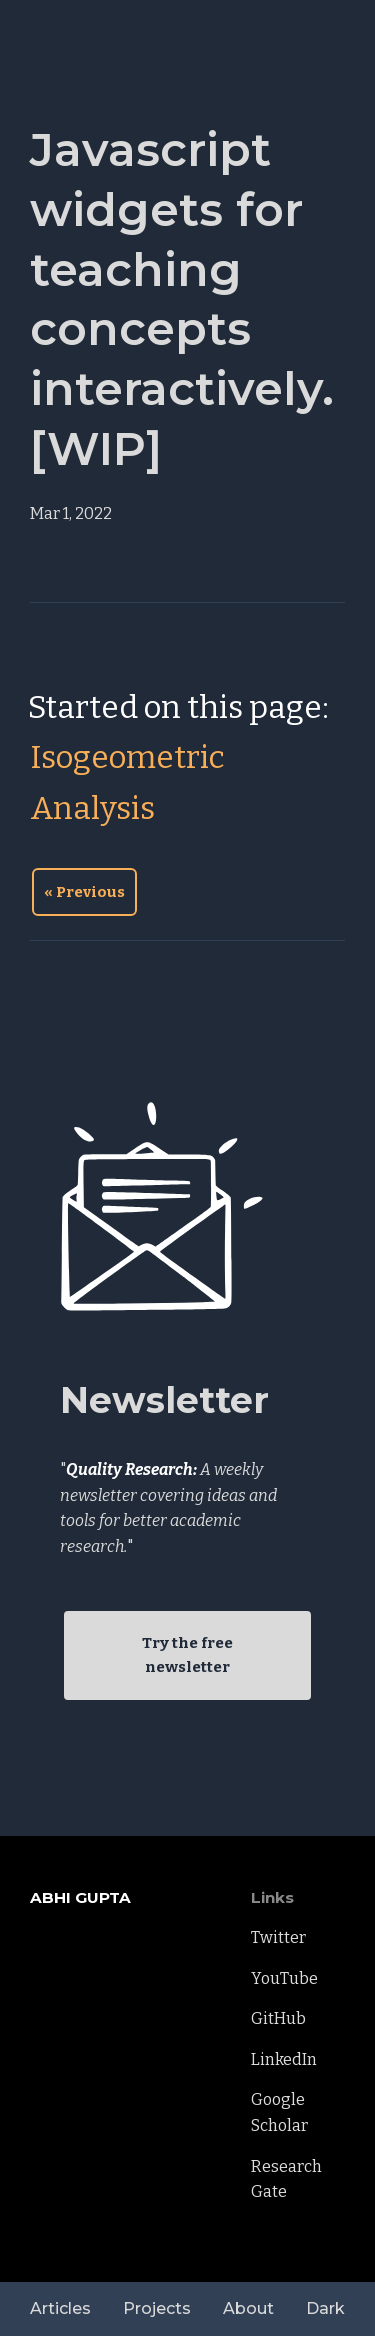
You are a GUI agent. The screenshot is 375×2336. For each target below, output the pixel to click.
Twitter (278, 1937)
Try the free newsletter (187, 1655)
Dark (325, 2308)
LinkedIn (284, 2059)
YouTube (284, 1978)
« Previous (84, 892)
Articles (60, 2308)
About (248, 2308)
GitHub (278, 2018)
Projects (157, 2308)
